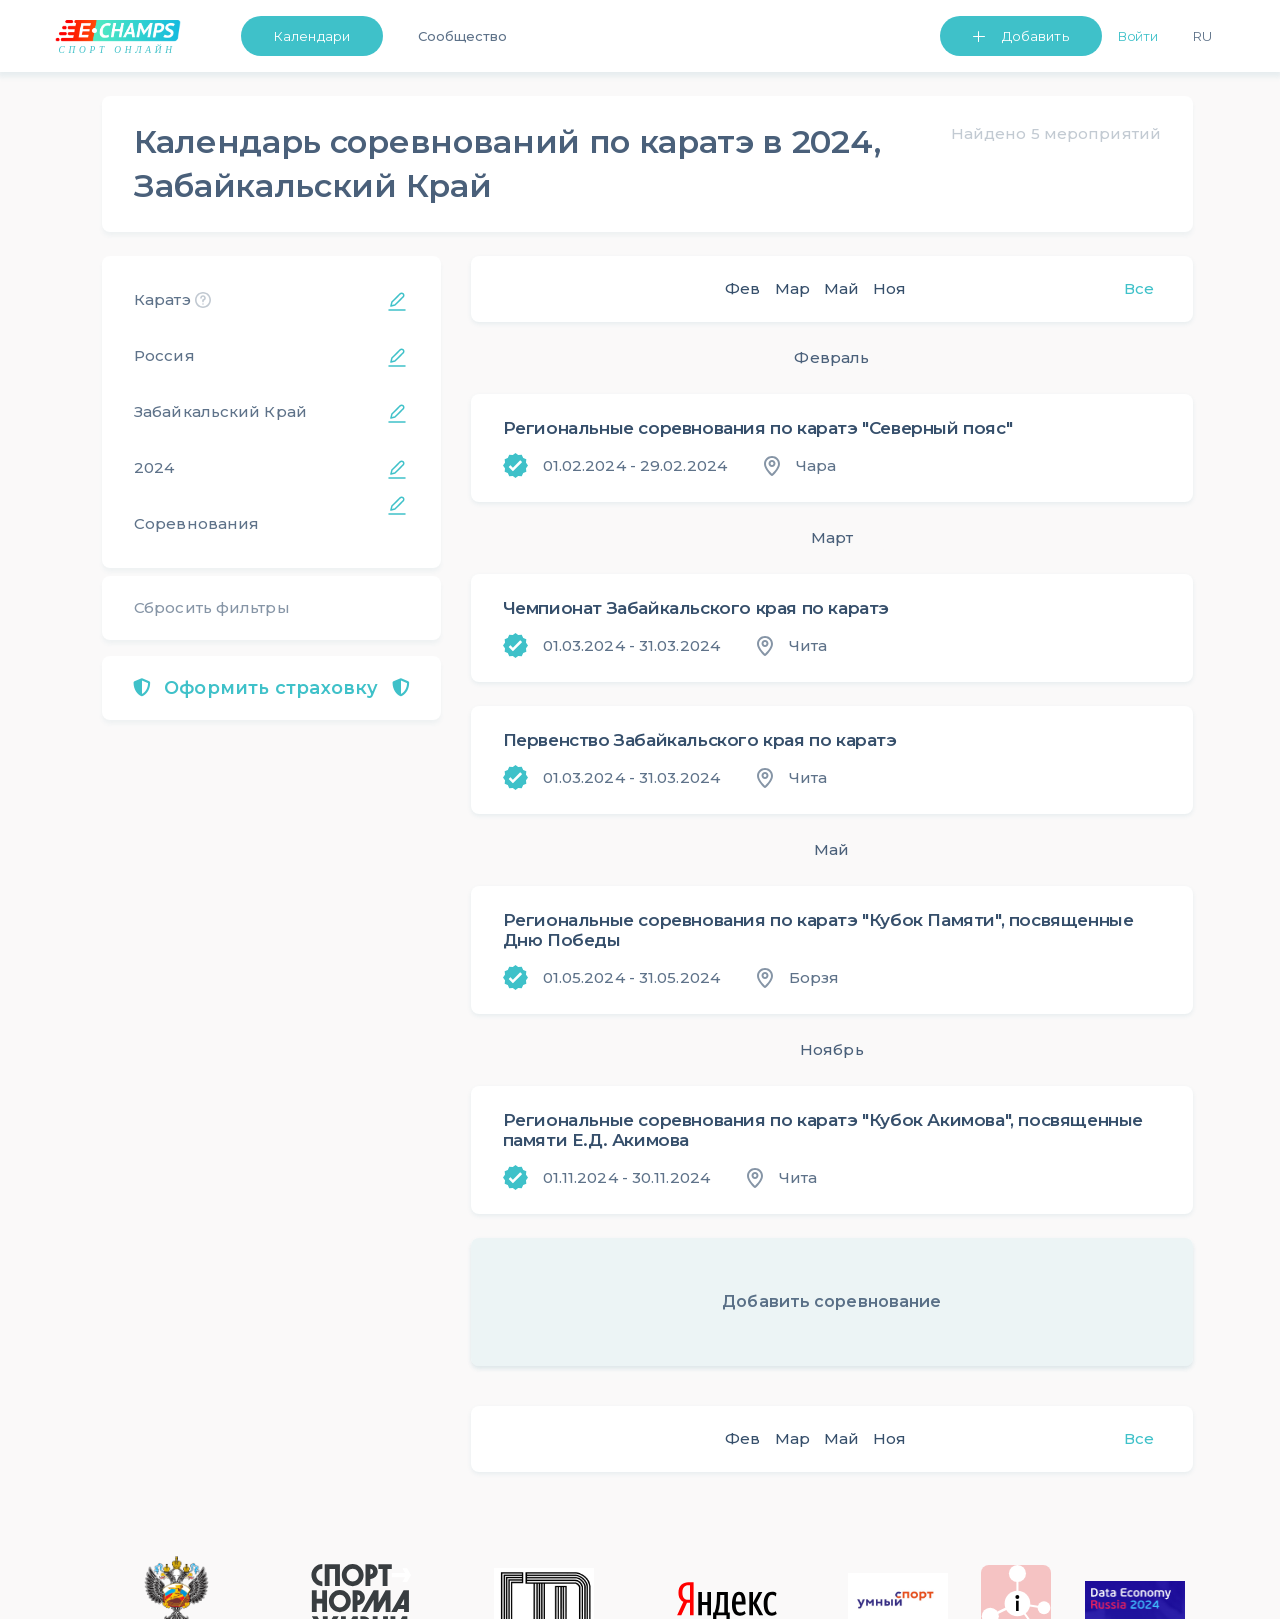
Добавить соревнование (831, 1301)
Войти (1138, 36)
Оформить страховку (271, 688)
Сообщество (462, 36)
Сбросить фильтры (212, 607)
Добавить (1035, 36)
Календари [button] (312, 36)
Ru (1202, 36)
